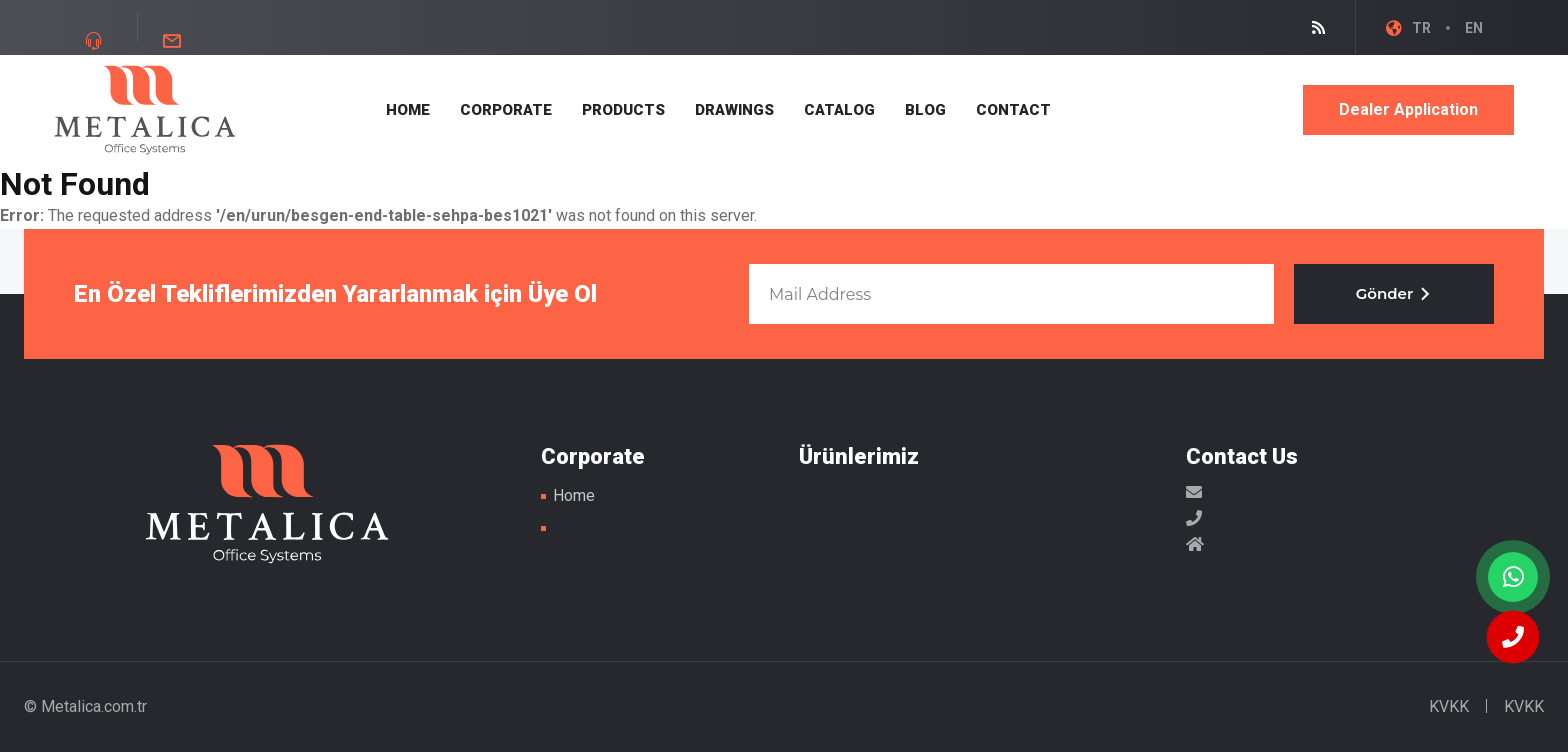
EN (1474, 28)
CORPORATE (506, 110)
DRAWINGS (734, 110)
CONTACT (1013, 110)
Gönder (1394, 293)
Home (574, 495)
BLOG (925, 110)
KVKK (1449, 706)
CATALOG (839, 110)
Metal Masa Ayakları (145, 110)
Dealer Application (1408, 109)
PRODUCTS (623, 110)
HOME (408, 110)
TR (1421, 28)
